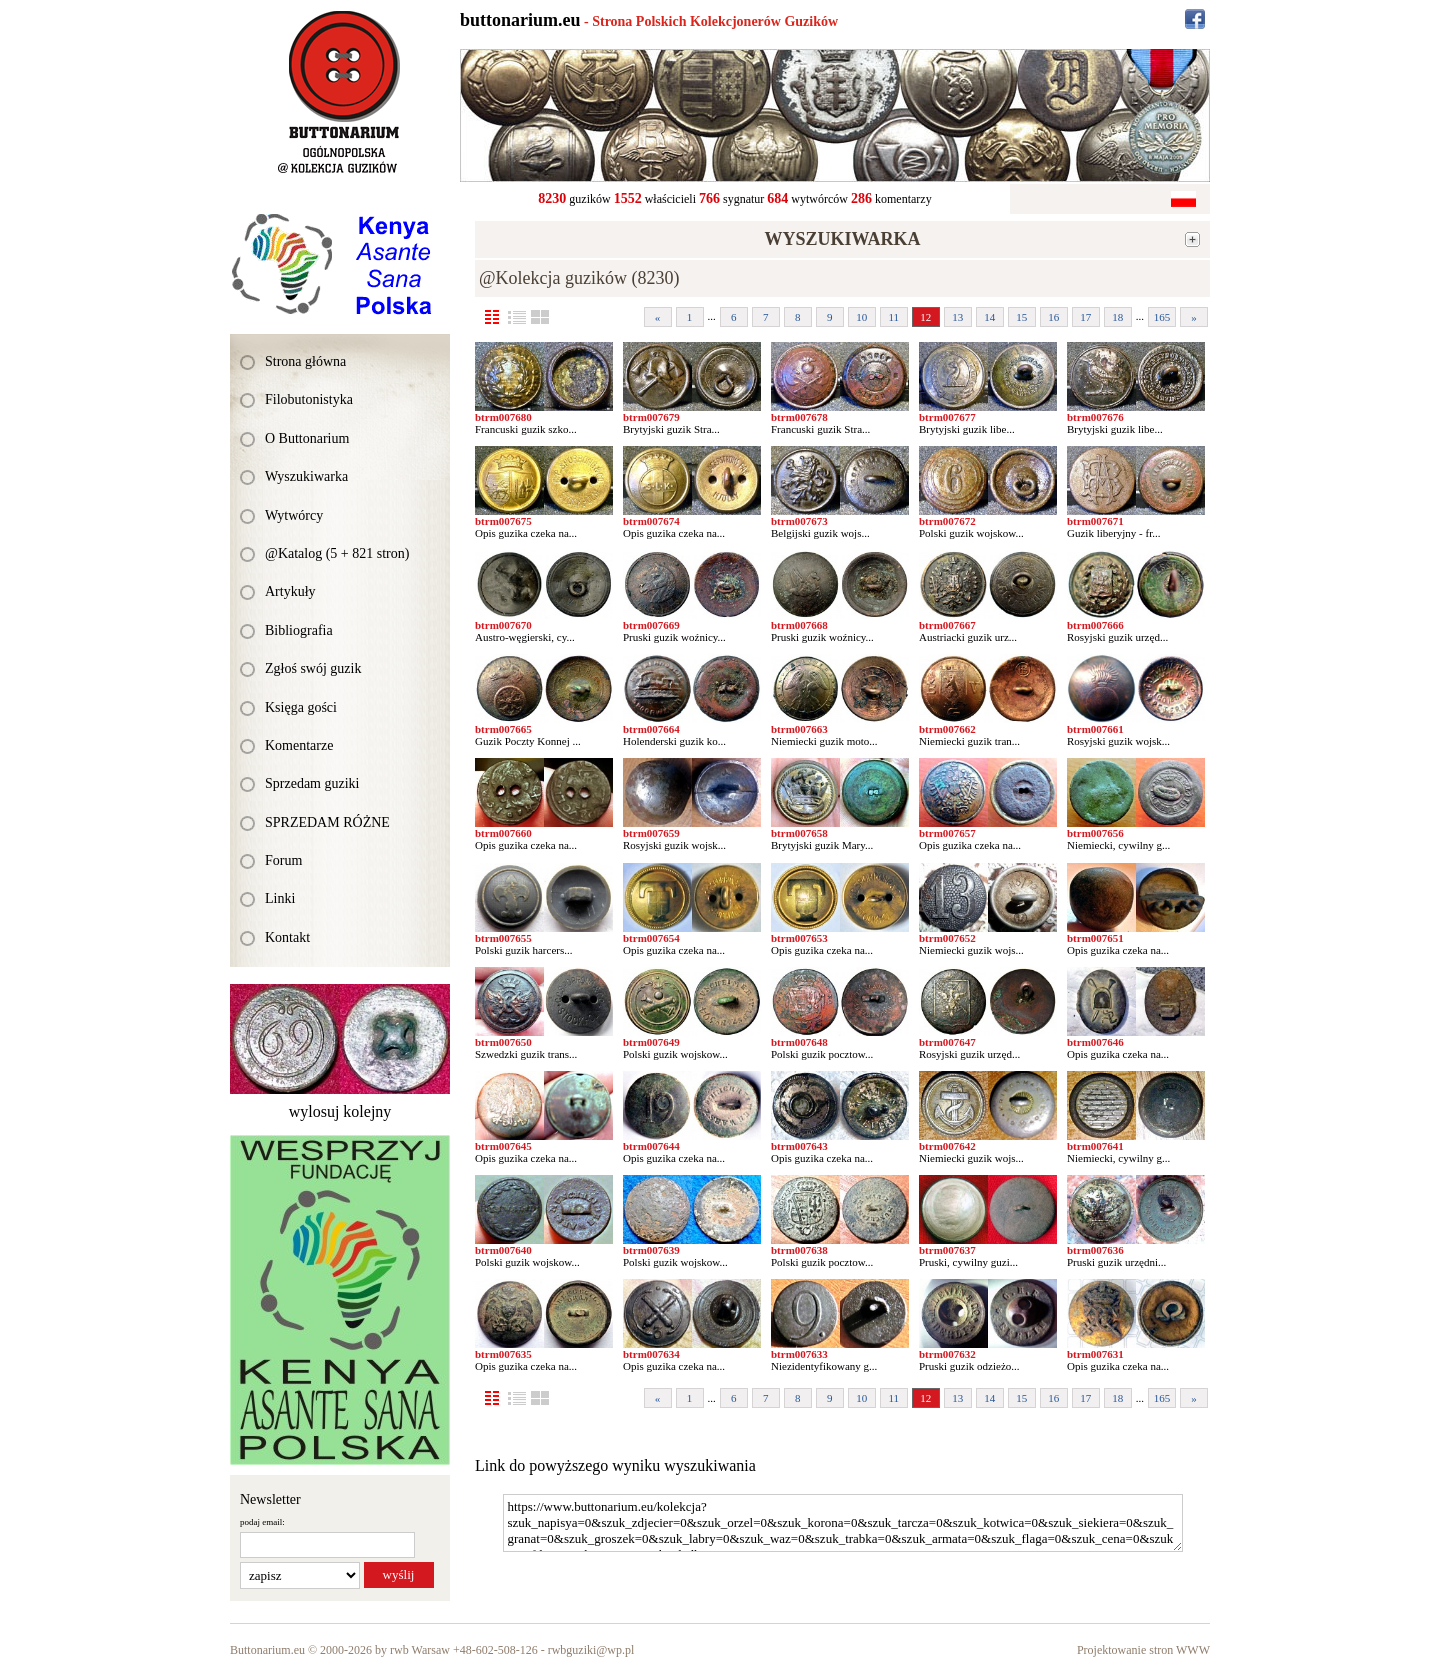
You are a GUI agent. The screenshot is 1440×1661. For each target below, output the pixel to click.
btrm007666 (1095, 625)
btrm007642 (947, 1146)
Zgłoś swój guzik (313, 668)
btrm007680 (503, 417)
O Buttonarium (307, 438)
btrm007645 (503, 1146)
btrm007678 (799, 417)
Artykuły (290, 591)
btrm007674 (651, 521)
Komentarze (299, 745)
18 (1117, 317)
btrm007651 (1095, 938)
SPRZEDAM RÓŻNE (327, 822)
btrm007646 (1095, 1042)
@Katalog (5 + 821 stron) (337, 553)
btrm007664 (651, 729)
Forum (283, 860)
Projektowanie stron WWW (1143, 1650)
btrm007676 (1095, 417)
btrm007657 (947, 833)
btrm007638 (799, 1250)
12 (925, 317)
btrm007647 (947, 1042)
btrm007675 (503, 521)
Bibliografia (299, 630)
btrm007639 (651, 1250)
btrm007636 (1095, 1250)
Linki (280, 898)
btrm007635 (503, 1354)
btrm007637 (947, 1250)
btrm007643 (799, 1146)
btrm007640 (503, 1250)
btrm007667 (947, 625)
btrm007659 (651, 833)
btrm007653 (799, 938)
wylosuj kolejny (340, 1111)
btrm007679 (651, 417)
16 (1053, 317)
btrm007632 (947, 1354)
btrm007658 (799, 833)
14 (989, 317)
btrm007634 (651, 1354)
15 (1021, 317)
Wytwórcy (294, 515)
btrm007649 (651, 1042)
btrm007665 (503, 729)
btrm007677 (947, 417)
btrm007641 (1095, 1146)
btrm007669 (651, 625)
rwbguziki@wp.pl (591, 1650)
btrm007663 (799, 729)
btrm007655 (503, 938)
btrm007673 (799, 521)
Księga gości (301, 707)
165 (1162, 317)
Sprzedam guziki (312, 783)
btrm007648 (799, 1042)
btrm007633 (799, 1354)
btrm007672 (947, 521)
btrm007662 (947, 729)
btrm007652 (947, 938)
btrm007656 (1095, 833)
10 (861, 317)
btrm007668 (799, 625)
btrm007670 (503, 625)
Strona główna (305, 361)
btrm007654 (651, 938)
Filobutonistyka (309, 399)
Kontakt (287, 937)
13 (957, 317)
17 (1085, 317)
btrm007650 (503, 1042)
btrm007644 (651, 1146)
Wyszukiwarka (306, 476)
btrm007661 (1095, 729)
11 (893, 317)
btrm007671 (1095, 521)
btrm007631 (1095, 1354)
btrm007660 (503, 833)
